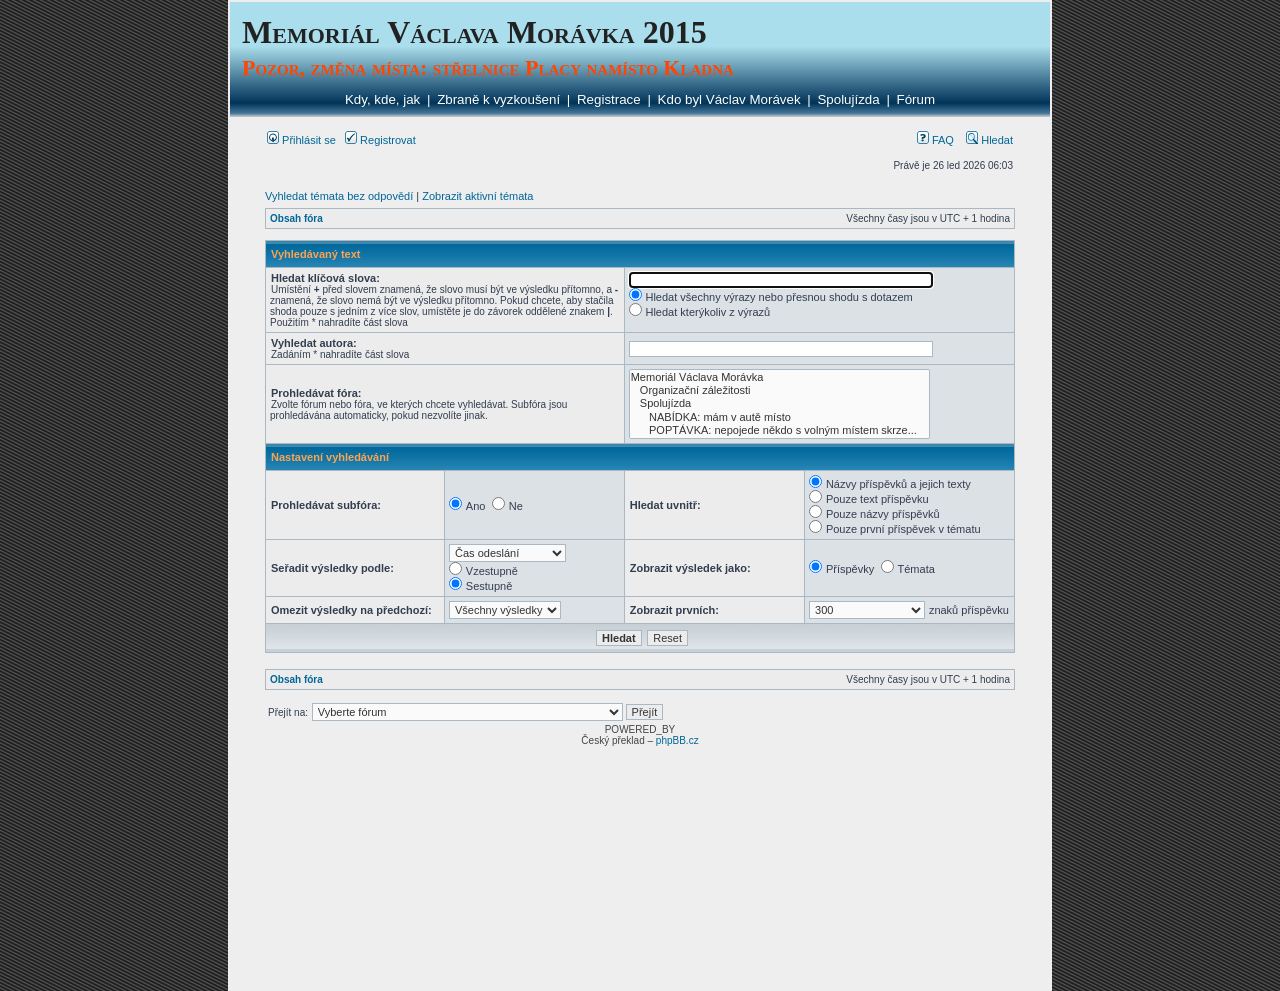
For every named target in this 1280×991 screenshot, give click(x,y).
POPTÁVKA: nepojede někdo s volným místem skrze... (779, 430)
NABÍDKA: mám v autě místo (779, 417)
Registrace (609, 99)
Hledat (989, 140)
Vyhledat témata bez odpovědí (339, 196)
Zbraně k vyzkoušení (498, 99)
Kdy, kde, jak (382, 99)
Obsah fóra (296, 218)
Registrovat (380, 140)
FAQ (935, 140)
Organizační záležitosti (779, 390)
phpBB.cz (677, 740)
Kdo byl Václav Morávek (729, 99)
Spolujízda (848, 99)
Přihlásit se (301, 140)
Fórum (916, 99)
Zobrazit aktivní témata (477, 196)
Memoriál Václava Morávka (779, 377)
